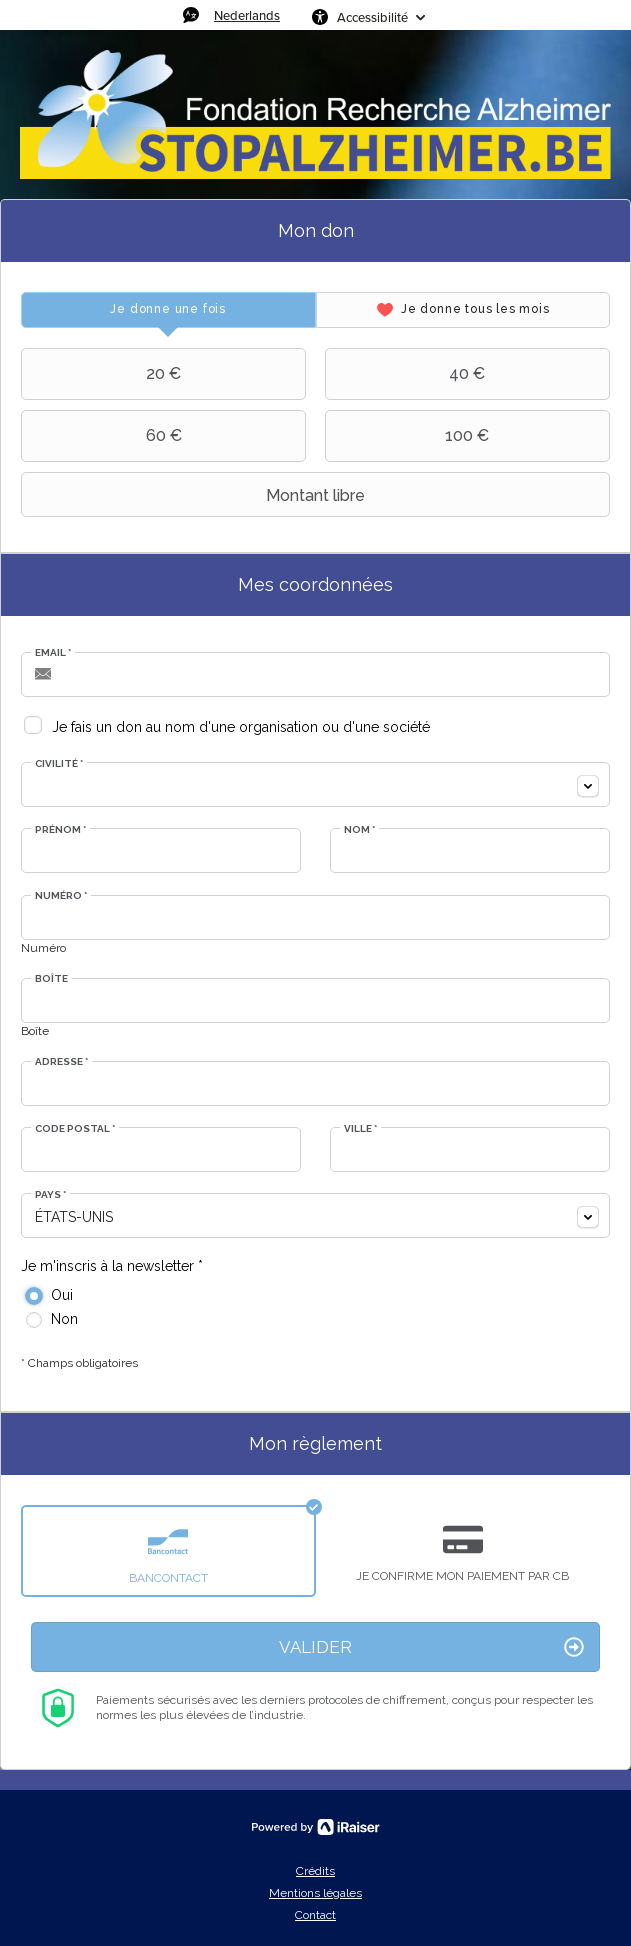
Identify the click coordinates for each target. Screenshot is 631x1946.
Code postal (75, 1128)
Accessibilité (372, 17)
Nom (359, 829)
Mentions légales (315, 1893)
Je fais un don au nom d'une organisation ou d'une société (241, 727)
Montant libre (195, 495)
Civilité (59, 763)
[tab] (168, 310)
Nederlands (247, 15)
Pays (50, 1194)
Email (53, 652)
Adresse (61, 1061)
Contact (315, 1915)
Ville (360, 1128)
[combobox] (315, 784)
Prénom (60, 829)
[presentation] (168, 310)
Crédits (315, 1871)
